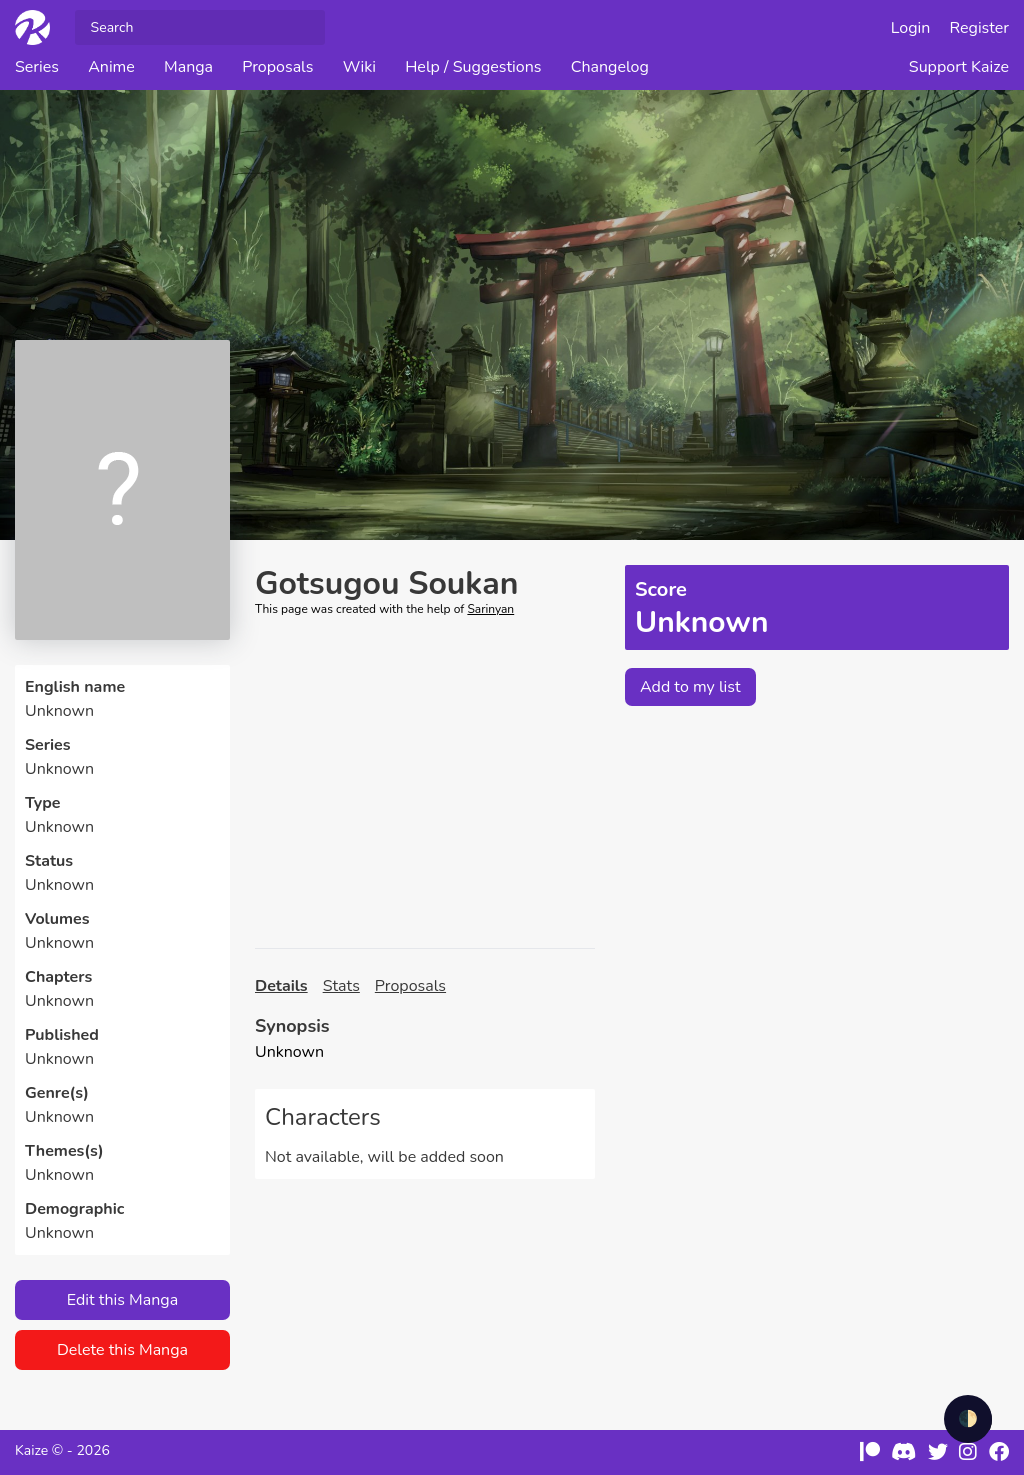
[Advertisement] (425, 783)
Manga (188, 67)
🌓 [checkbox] (968, 1419)
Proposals (277, 67)
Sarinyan (490, 609)
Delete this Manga (122, 1350)
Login (911, 28)
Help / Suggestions (473, 67)
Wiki (359, 67)
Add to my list (690, 687)
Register (980, 28)
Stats (341, 986)
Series (37, 67)
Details (281, 986)
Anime (111, 67)
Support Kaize (959, 67)
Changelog (610, 67)
